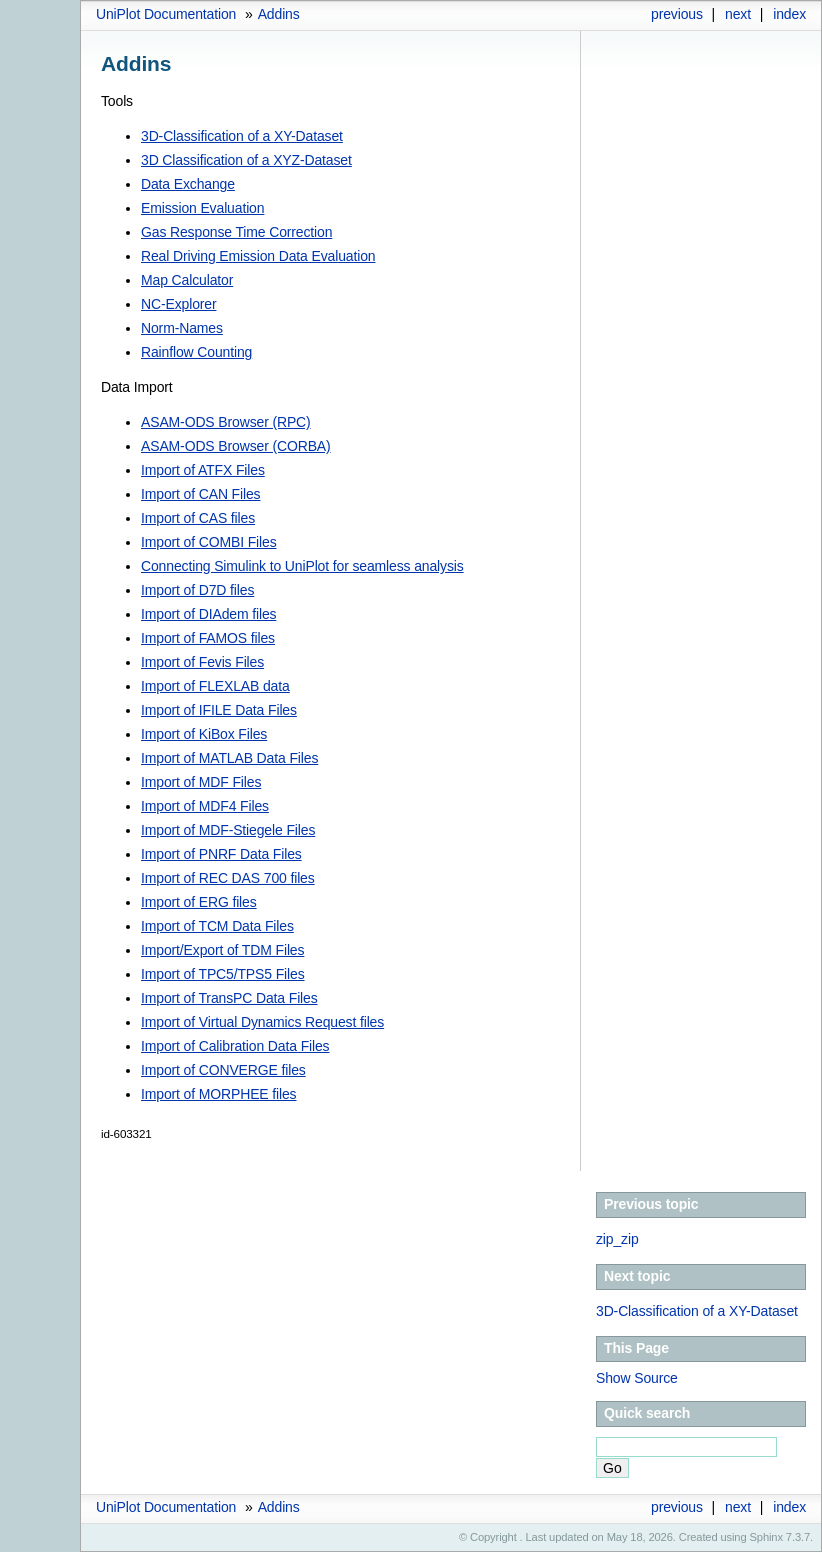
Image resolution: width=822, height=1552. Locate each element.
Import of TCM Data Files (217, 926)
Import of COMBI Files (209, 542)
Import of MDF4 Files (205, 806)
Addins (279, 14)
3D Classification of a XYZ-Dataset (246, 160)
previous (677, 14)
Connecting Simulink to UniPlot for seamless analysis (302, 566)
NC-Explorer (178, 304)
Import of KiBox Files (204, 734)
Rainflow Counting (196, 352)
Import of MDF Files (201, 782)
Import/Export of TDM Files (222, 950)
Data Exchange (188, 184)
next (738, 14)
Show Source (637, 1378)
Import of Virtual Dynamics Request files (262, 1022)
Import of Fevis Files (202, 662)
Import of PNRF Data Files (221, 854)
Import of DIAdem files (208, 614)
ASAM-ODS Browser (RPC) (226, 422)
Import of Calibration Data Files (235, 1046)
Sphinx (766, 1537)
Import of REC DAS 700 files (228, 878)
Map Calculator (187, 280)
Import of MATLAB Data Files (229, 758)
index (789, 14)
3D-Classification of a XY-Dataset (242, 136)
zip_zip (617, 1239)
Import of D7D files (197, 590)
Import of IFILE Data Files (219, 710)
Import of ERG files (199, 902)
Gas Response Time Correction (236, 232)
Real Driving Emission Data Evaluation (258, 256)
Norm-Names (182, 328)
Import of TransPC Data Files (229, 998)
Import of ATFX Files (203, 470)
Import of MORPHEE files (218, 1094)
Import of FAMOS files (208, 638)
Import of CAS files (198, 518)
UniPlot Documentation (166, 14)
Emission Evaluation (202, 208)
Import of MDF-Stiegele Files (228, 830)
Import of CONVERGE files (223, 1070)
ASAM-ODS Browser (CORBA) (236, 446)
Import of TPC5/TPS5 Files (223, 974)
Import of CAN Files (200, 494)
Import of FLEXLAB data (215, 686)
